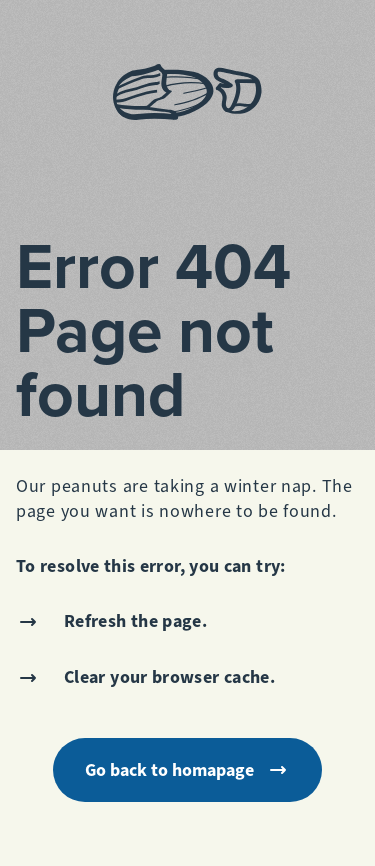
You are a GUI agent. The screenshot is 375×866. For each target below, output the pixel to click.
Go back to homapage (187, 770)
